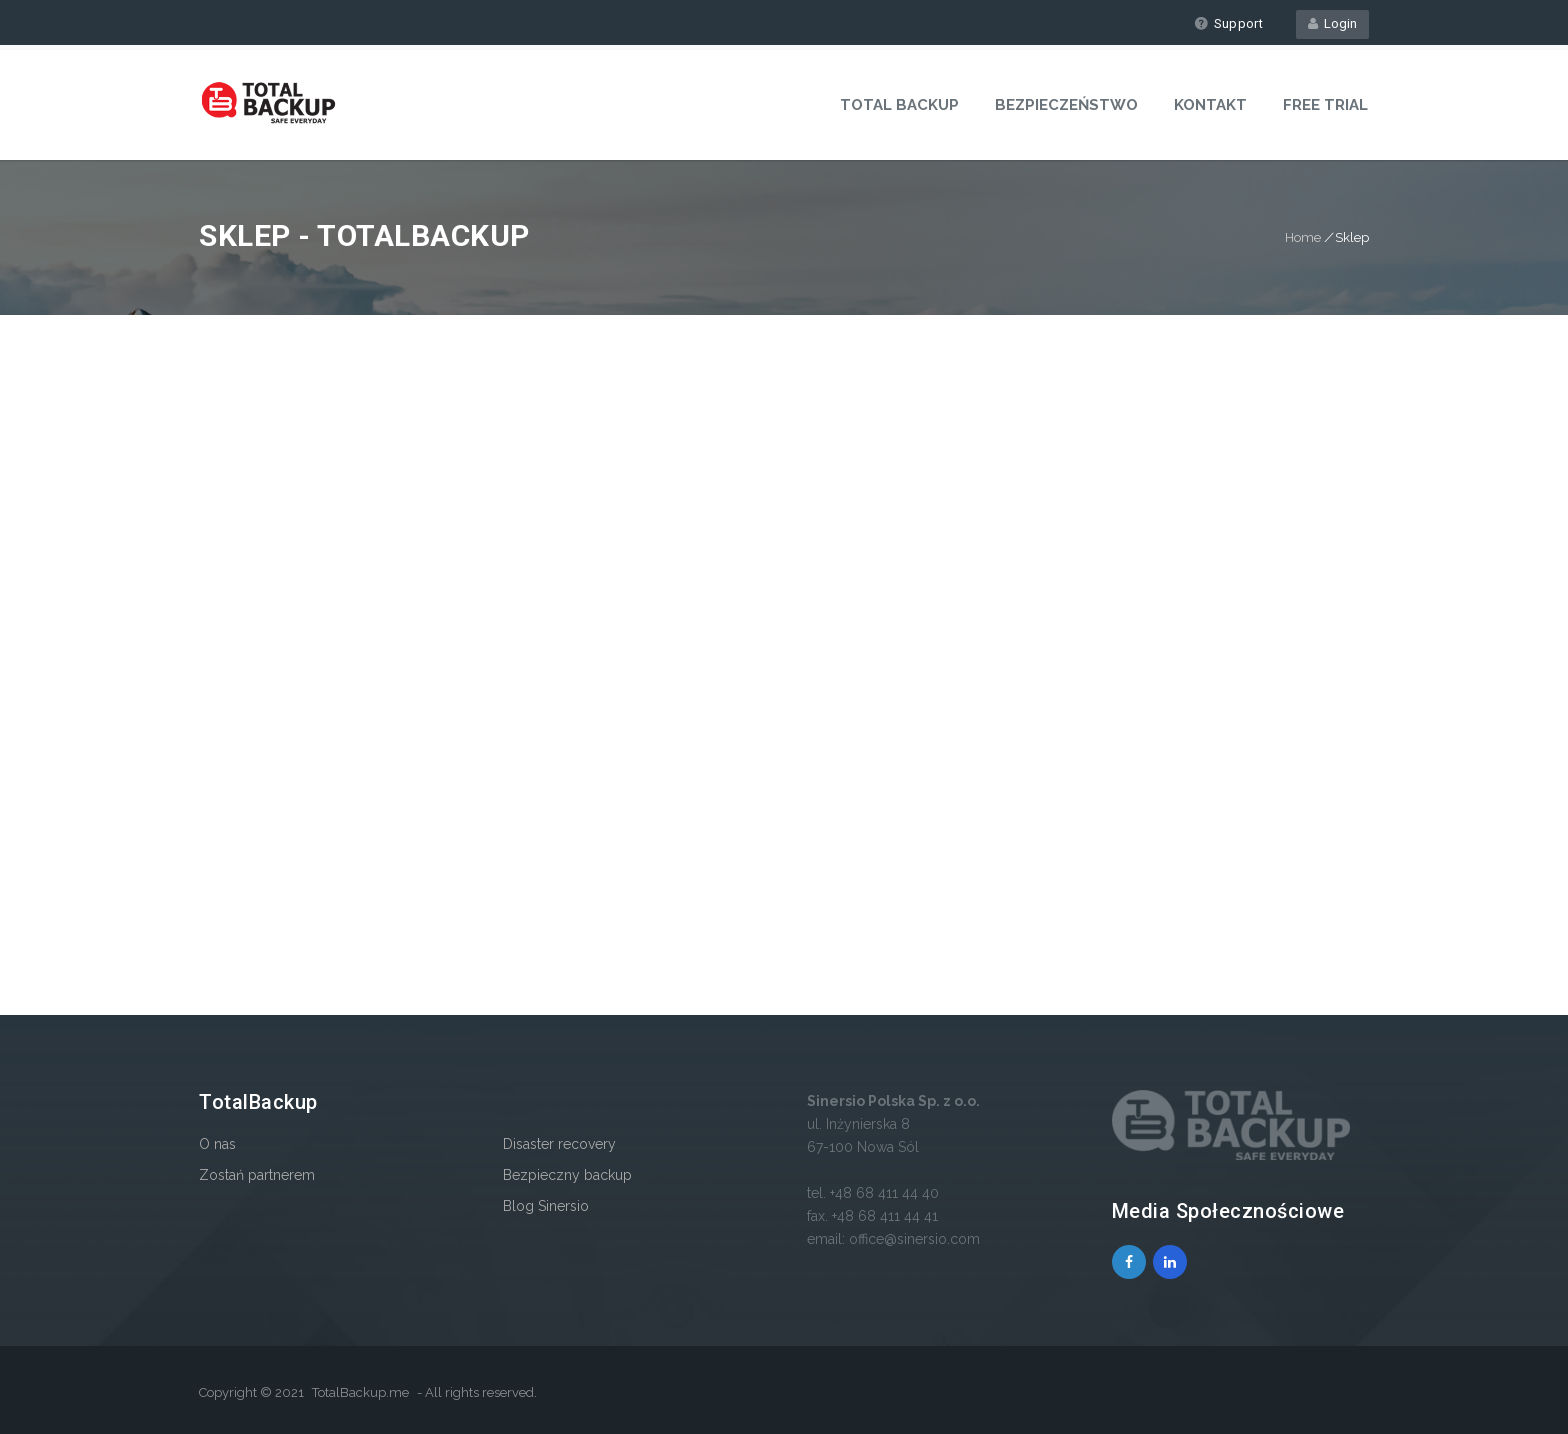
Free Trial (1325, 105)
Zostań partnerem (257, 1175)
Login (1332, 23)
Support (1228, 23)
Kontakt (1210, 105)
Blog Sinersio (546, 1206)
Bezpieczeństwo (1066, 105)
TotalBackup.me (360, 1392)
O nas (217, 1144)
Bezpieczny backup (567, 1175)
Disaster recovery (559, 1144)
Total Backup (899, 105)
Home (1303, 237)
